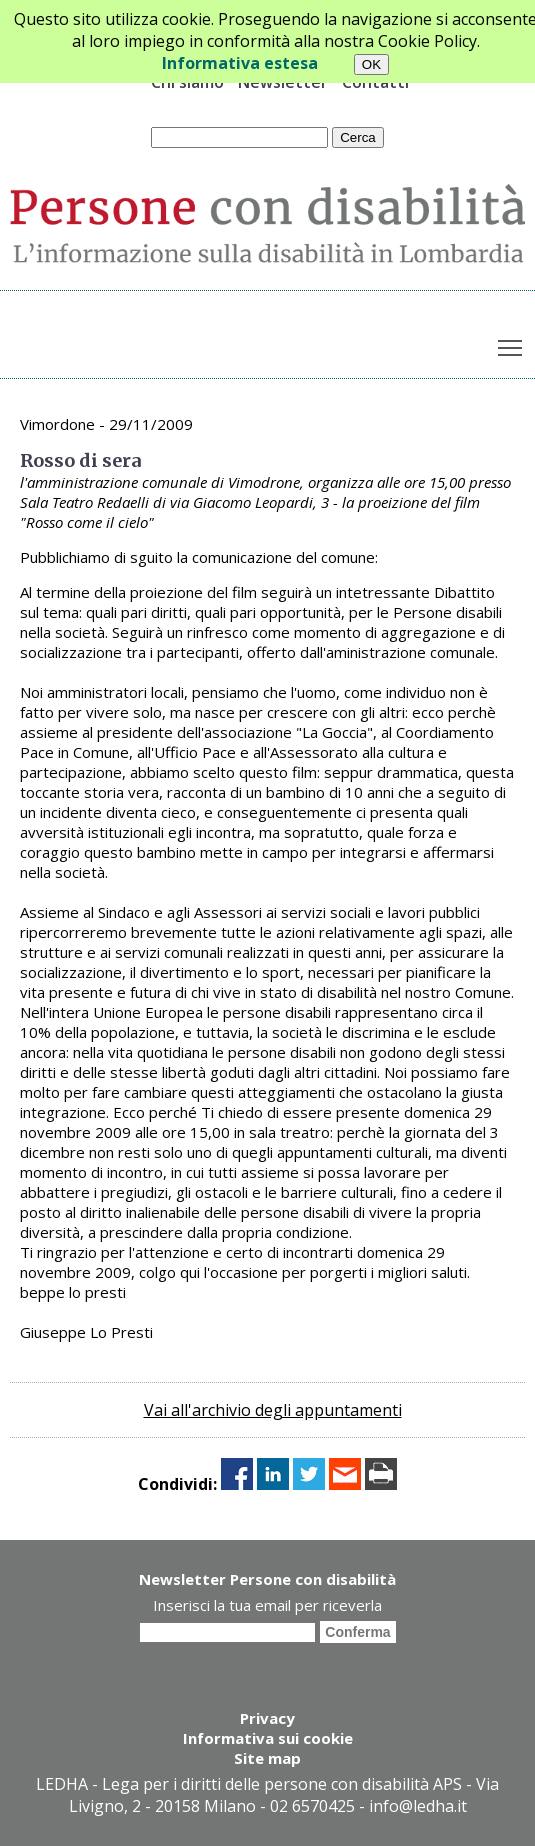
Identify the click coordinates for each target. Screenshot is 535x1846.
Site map (267, 1758)
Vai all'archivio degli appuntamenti (273, 1410)
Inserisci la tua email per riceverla (267, 1605)
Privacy (267, 1718)
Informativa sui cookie (268, 1738)
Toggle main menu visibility (511, 343)
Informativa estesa (240, 63)
